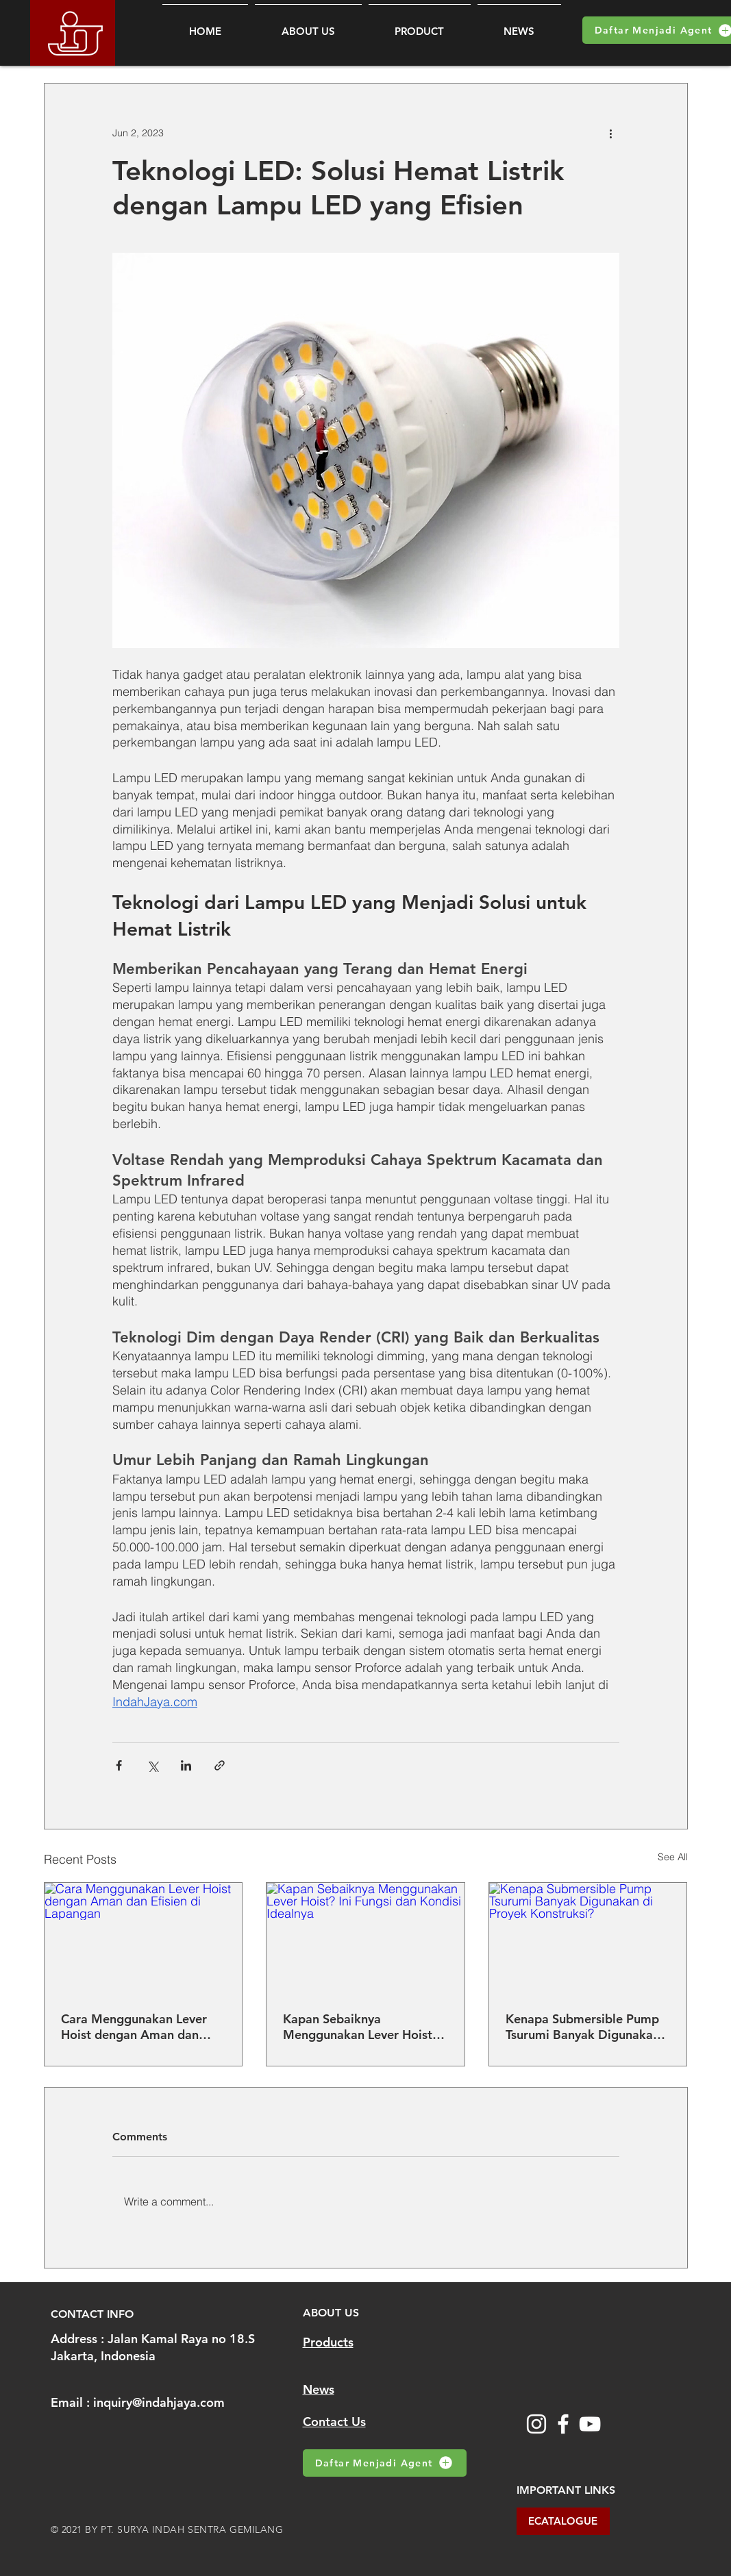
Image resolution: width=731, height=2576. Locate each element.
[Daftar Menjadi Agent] (385, 2463)
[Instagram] (536, 2424)
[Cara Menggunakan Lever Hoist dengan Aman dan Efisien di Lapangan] (144, 1938)
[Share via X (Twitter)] (152, 1765)
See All (673, 1857)
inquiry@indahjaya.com (159, 2402)
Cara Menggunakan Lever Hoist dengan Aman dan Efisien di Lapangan (134, 2026)
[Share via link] (219, 1765)
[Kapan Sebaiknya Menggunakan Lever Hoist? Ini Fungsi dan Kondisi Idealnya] (365, 1938)
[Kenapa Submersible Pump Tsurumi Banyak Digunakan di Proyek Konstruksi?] (588, 1938)
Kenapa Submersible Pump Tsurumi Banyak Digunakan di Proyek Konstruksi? (583, 2026)
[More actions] (611, 133)
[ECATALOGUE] (563, 2521)
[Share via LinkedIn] (186, 1765)
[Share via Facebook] (118, 1765)
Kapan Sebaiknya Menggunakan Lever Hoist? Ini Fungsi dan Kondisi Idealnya (360, 2026)
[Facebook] (563, 2424)
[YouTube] (590, 2424)
